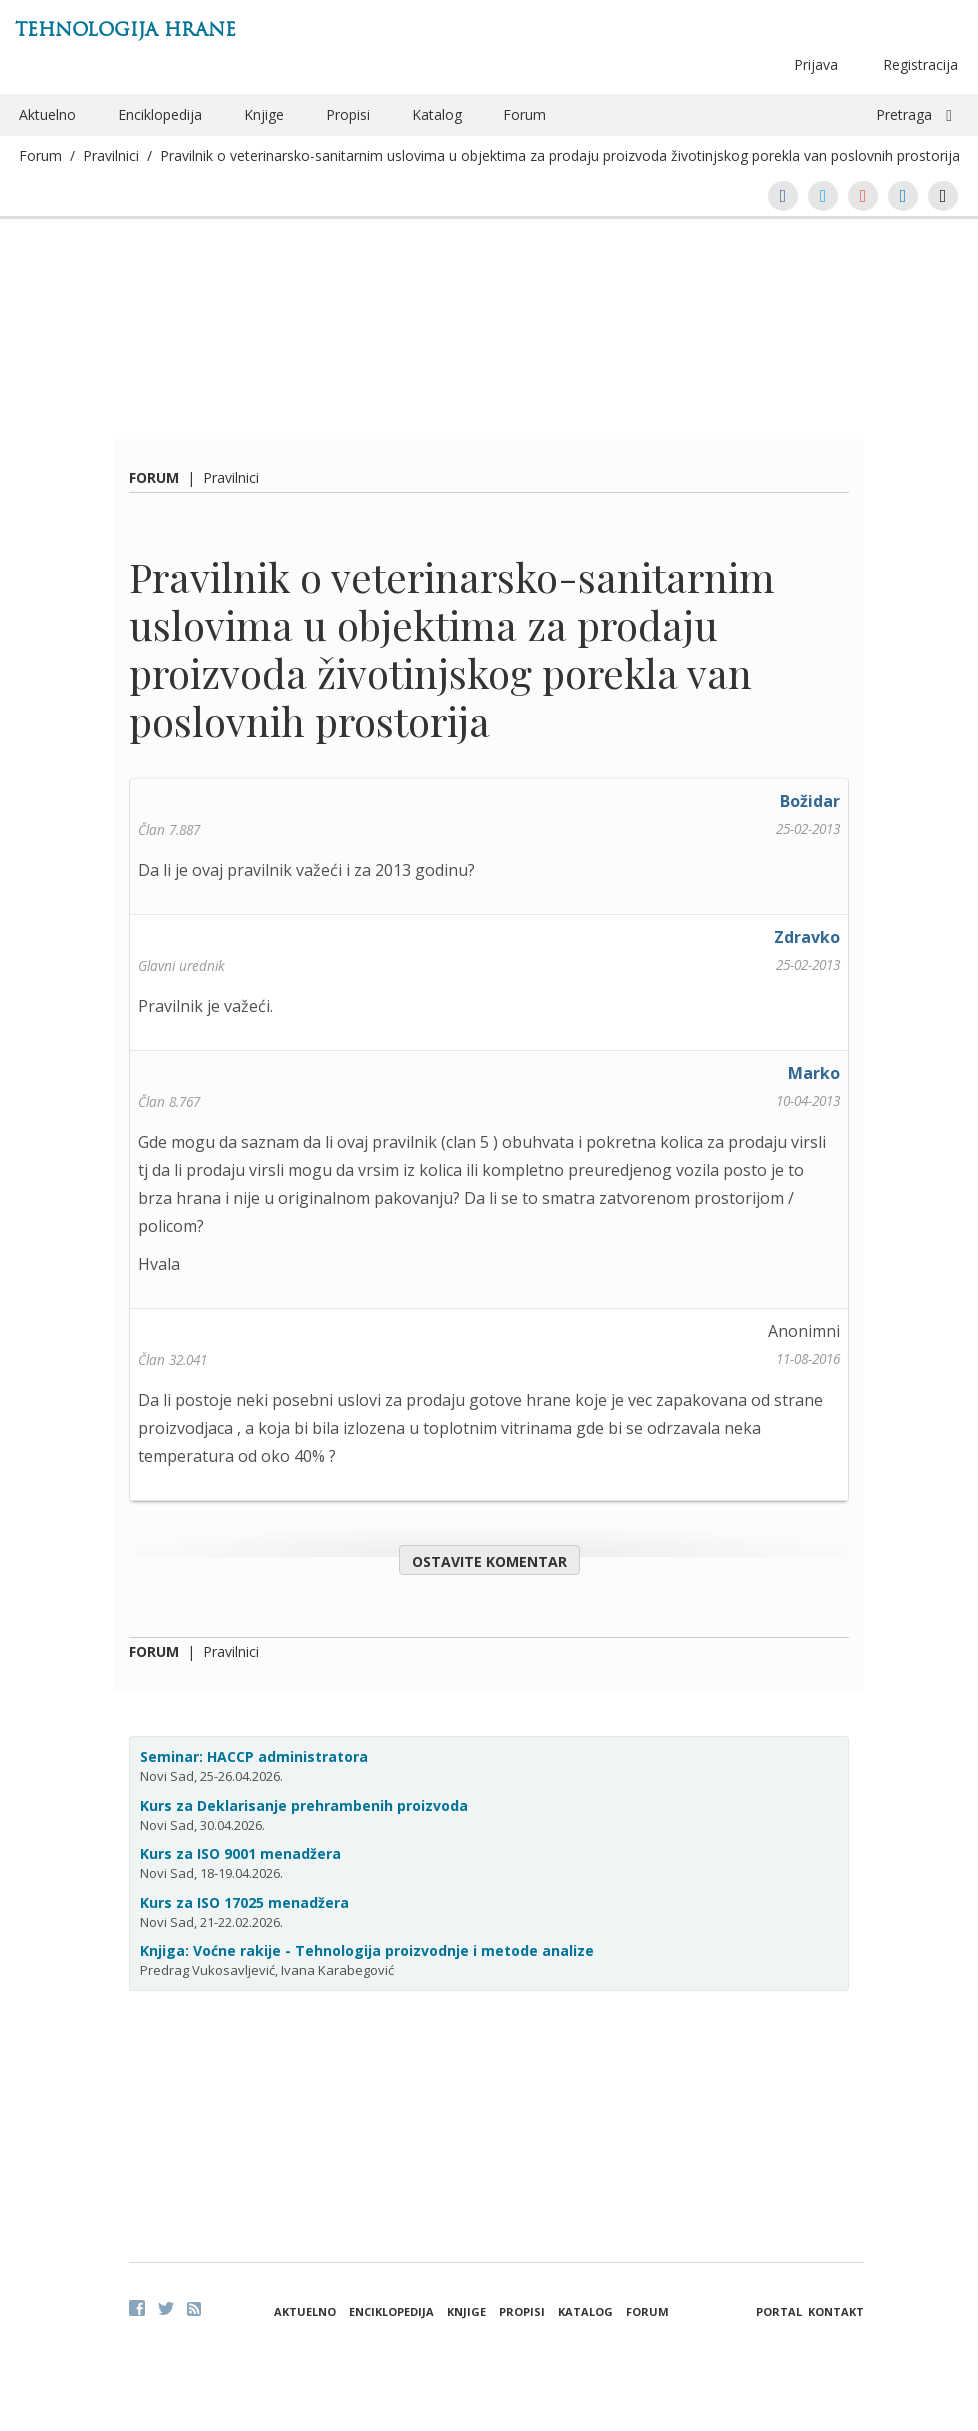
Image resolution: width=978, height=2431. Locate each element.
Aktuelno (47, 114)
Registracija (920, 64)
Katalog (437, 114)
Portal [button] (779, 2311)
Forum (524, 114)
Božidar (810, 801)
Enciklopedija (160, 114)
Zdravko (807, 937)
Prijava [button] (816, 64)
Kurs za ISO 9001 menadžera (240, 1853)
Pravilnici (111, 155)
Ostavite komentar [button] (489, 1561)
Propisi (348, 114)
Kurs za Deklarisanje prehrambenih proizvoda (304, 1805)
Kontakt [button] (836, 2311)
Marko (814, 1073)
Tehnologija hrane (125, 29)
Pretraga (904, 114)
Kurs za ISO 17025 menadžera (244, 1902)
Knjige (264, 114)
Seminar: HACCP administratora (254, 1756)
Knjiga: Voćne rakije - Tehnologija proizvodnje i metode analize (367, 1950)
